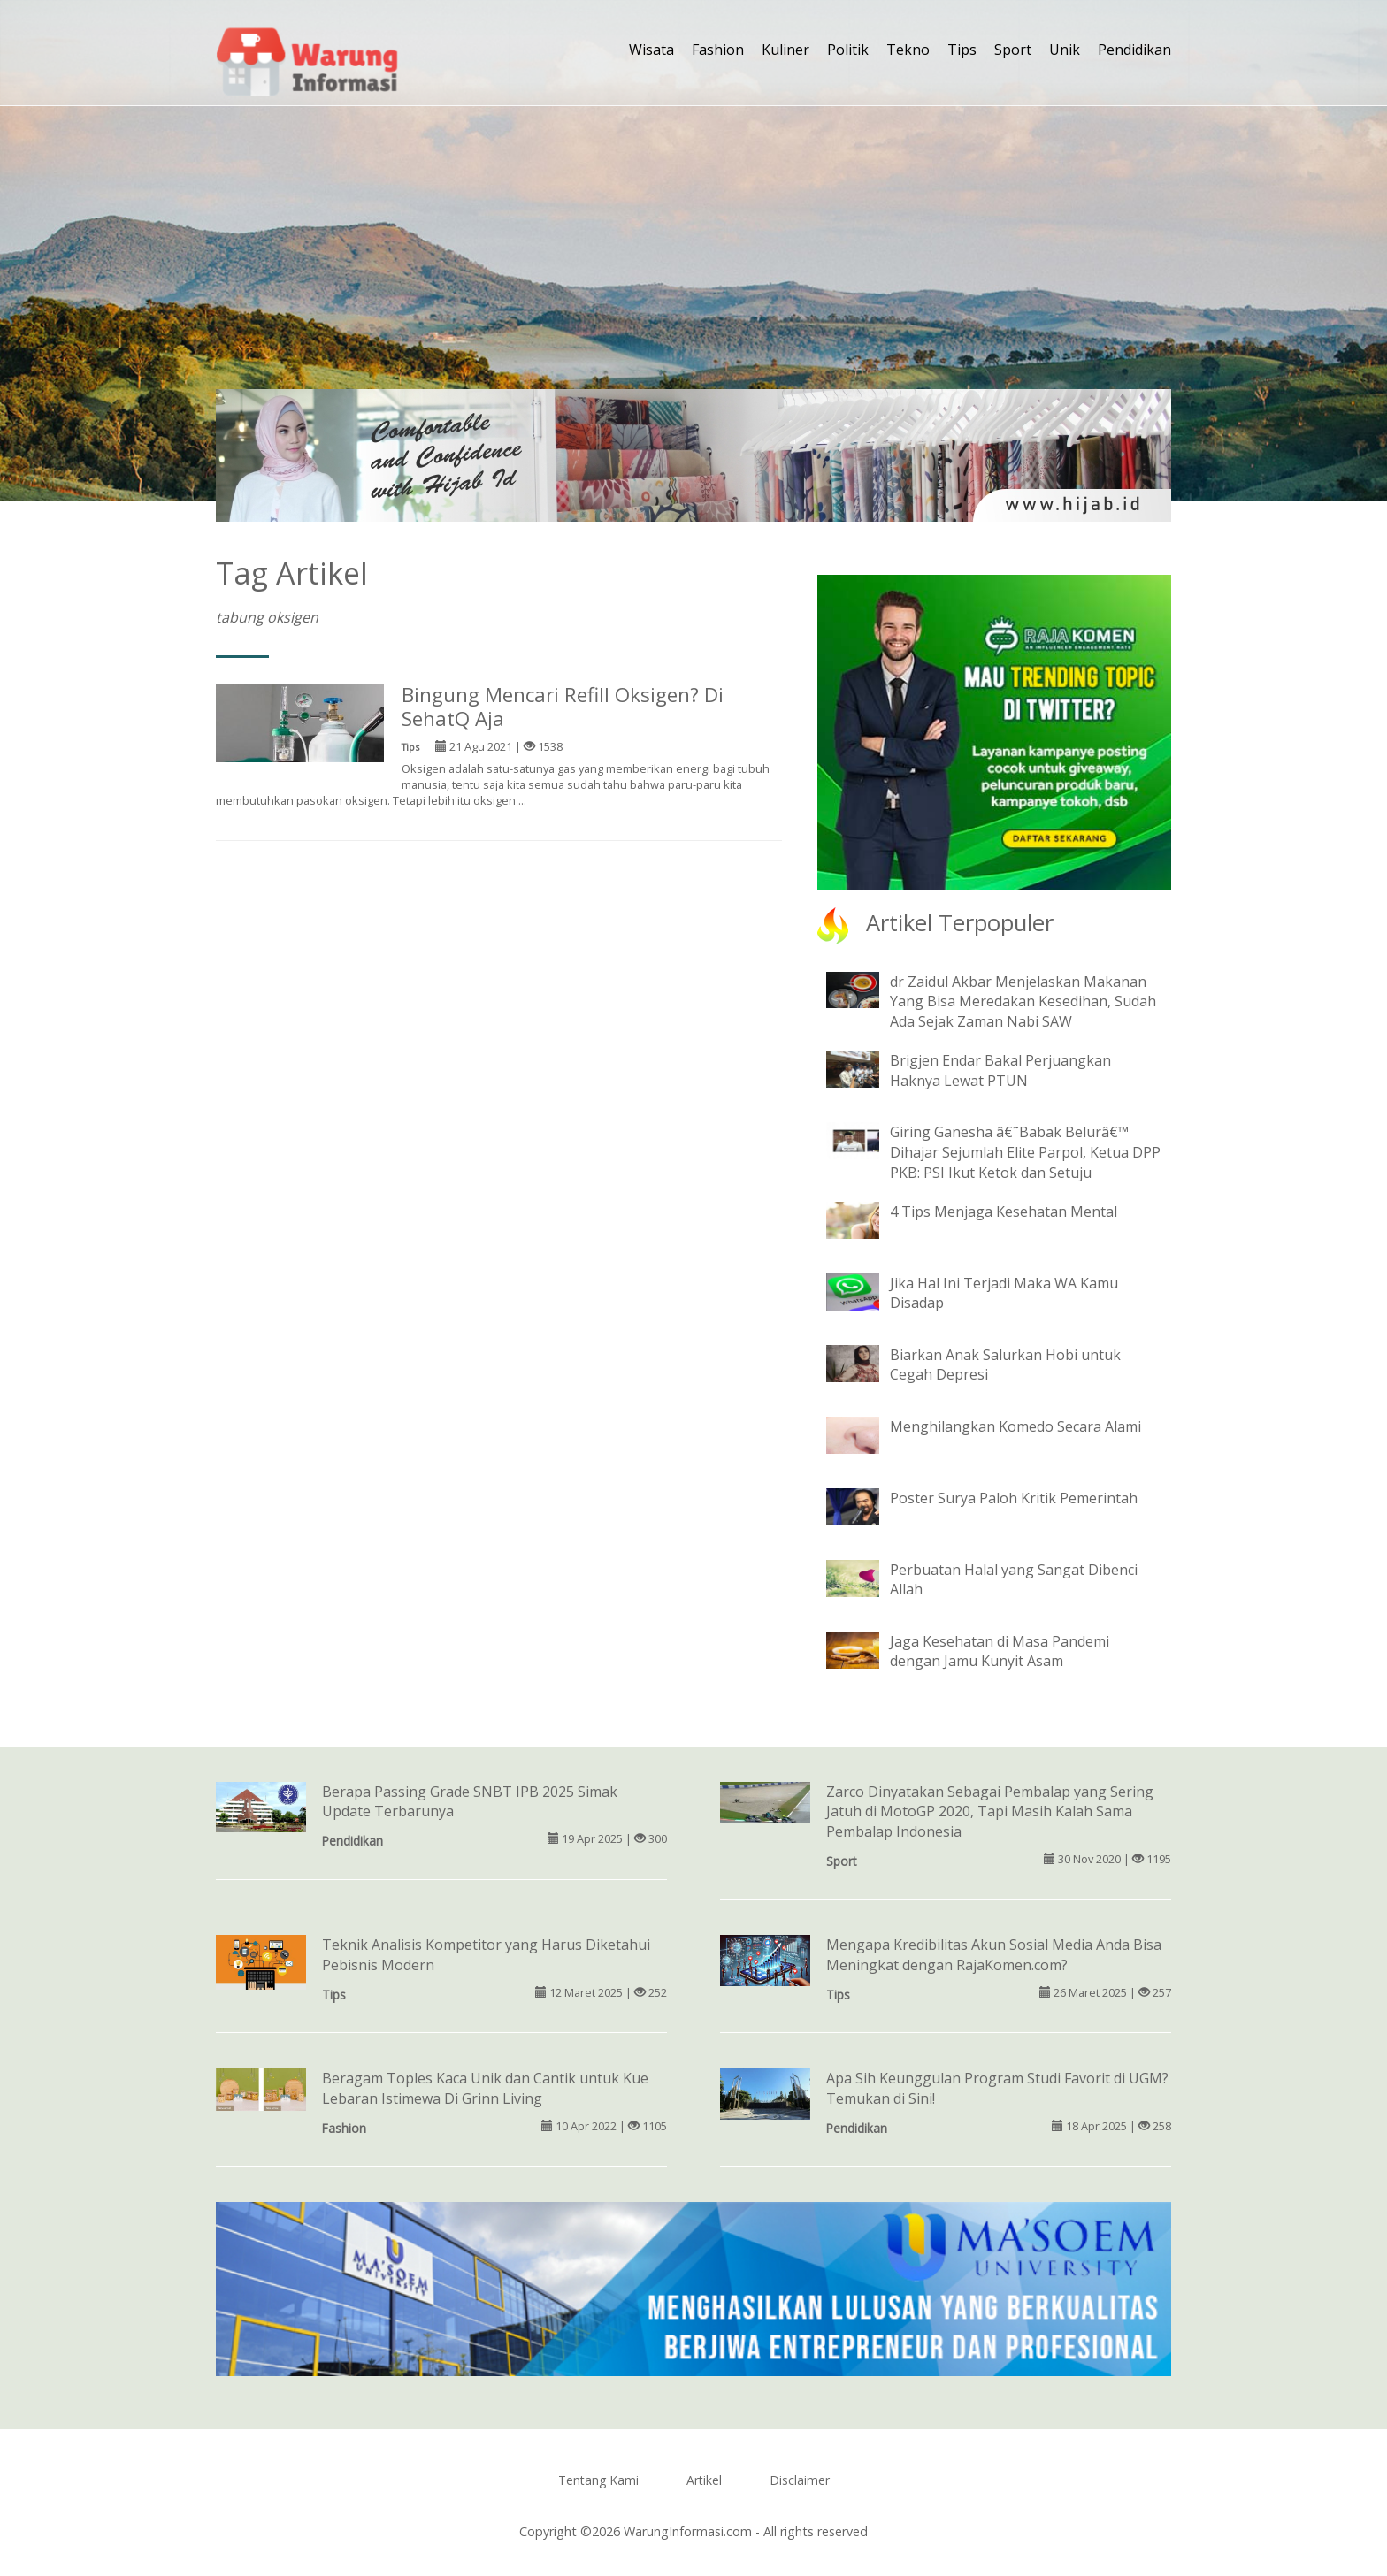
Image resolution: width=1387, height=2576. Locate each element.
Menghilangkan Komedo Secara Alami (1015, 1426)
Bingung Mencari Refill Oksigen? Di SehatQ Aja (563, 706)
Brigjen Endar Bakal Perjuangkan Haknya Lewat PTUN (1000, 1070)
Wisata (651, 49)
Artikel (704, 2480)
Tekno (908, 49)
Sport (1012, 49)
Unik (1064, 49)
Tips (962, 49)
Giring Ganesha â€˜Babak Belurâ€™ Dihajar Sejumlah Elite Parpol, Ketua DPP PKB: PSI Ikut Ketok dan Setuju (1025, 1152)
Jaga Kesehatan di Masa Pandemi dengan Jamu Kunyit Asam (999, 1651)
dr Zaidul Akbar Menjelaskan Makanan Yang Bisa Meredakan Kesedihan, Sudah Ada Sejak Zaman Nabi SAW (1023, 1002)
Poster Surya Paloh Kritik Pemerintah (1014, 1498)
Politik (848, 49)
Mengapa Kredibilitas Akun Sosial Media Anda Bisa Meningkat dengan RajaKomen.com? (993, 1955)
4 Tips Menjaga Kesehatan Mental (1003, 1211)
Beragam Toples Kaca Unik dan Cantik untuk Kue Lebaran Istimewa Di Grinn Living (485, 2088)
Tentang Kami (598, 2480)
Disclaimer (800, 2480)
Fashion (718, 49)
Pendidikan (1134, 49)
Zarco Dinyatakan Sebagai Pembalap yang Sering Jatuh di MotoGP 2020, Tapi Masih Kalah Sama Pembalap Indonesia (989, 1812)
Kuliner (785, 49)
